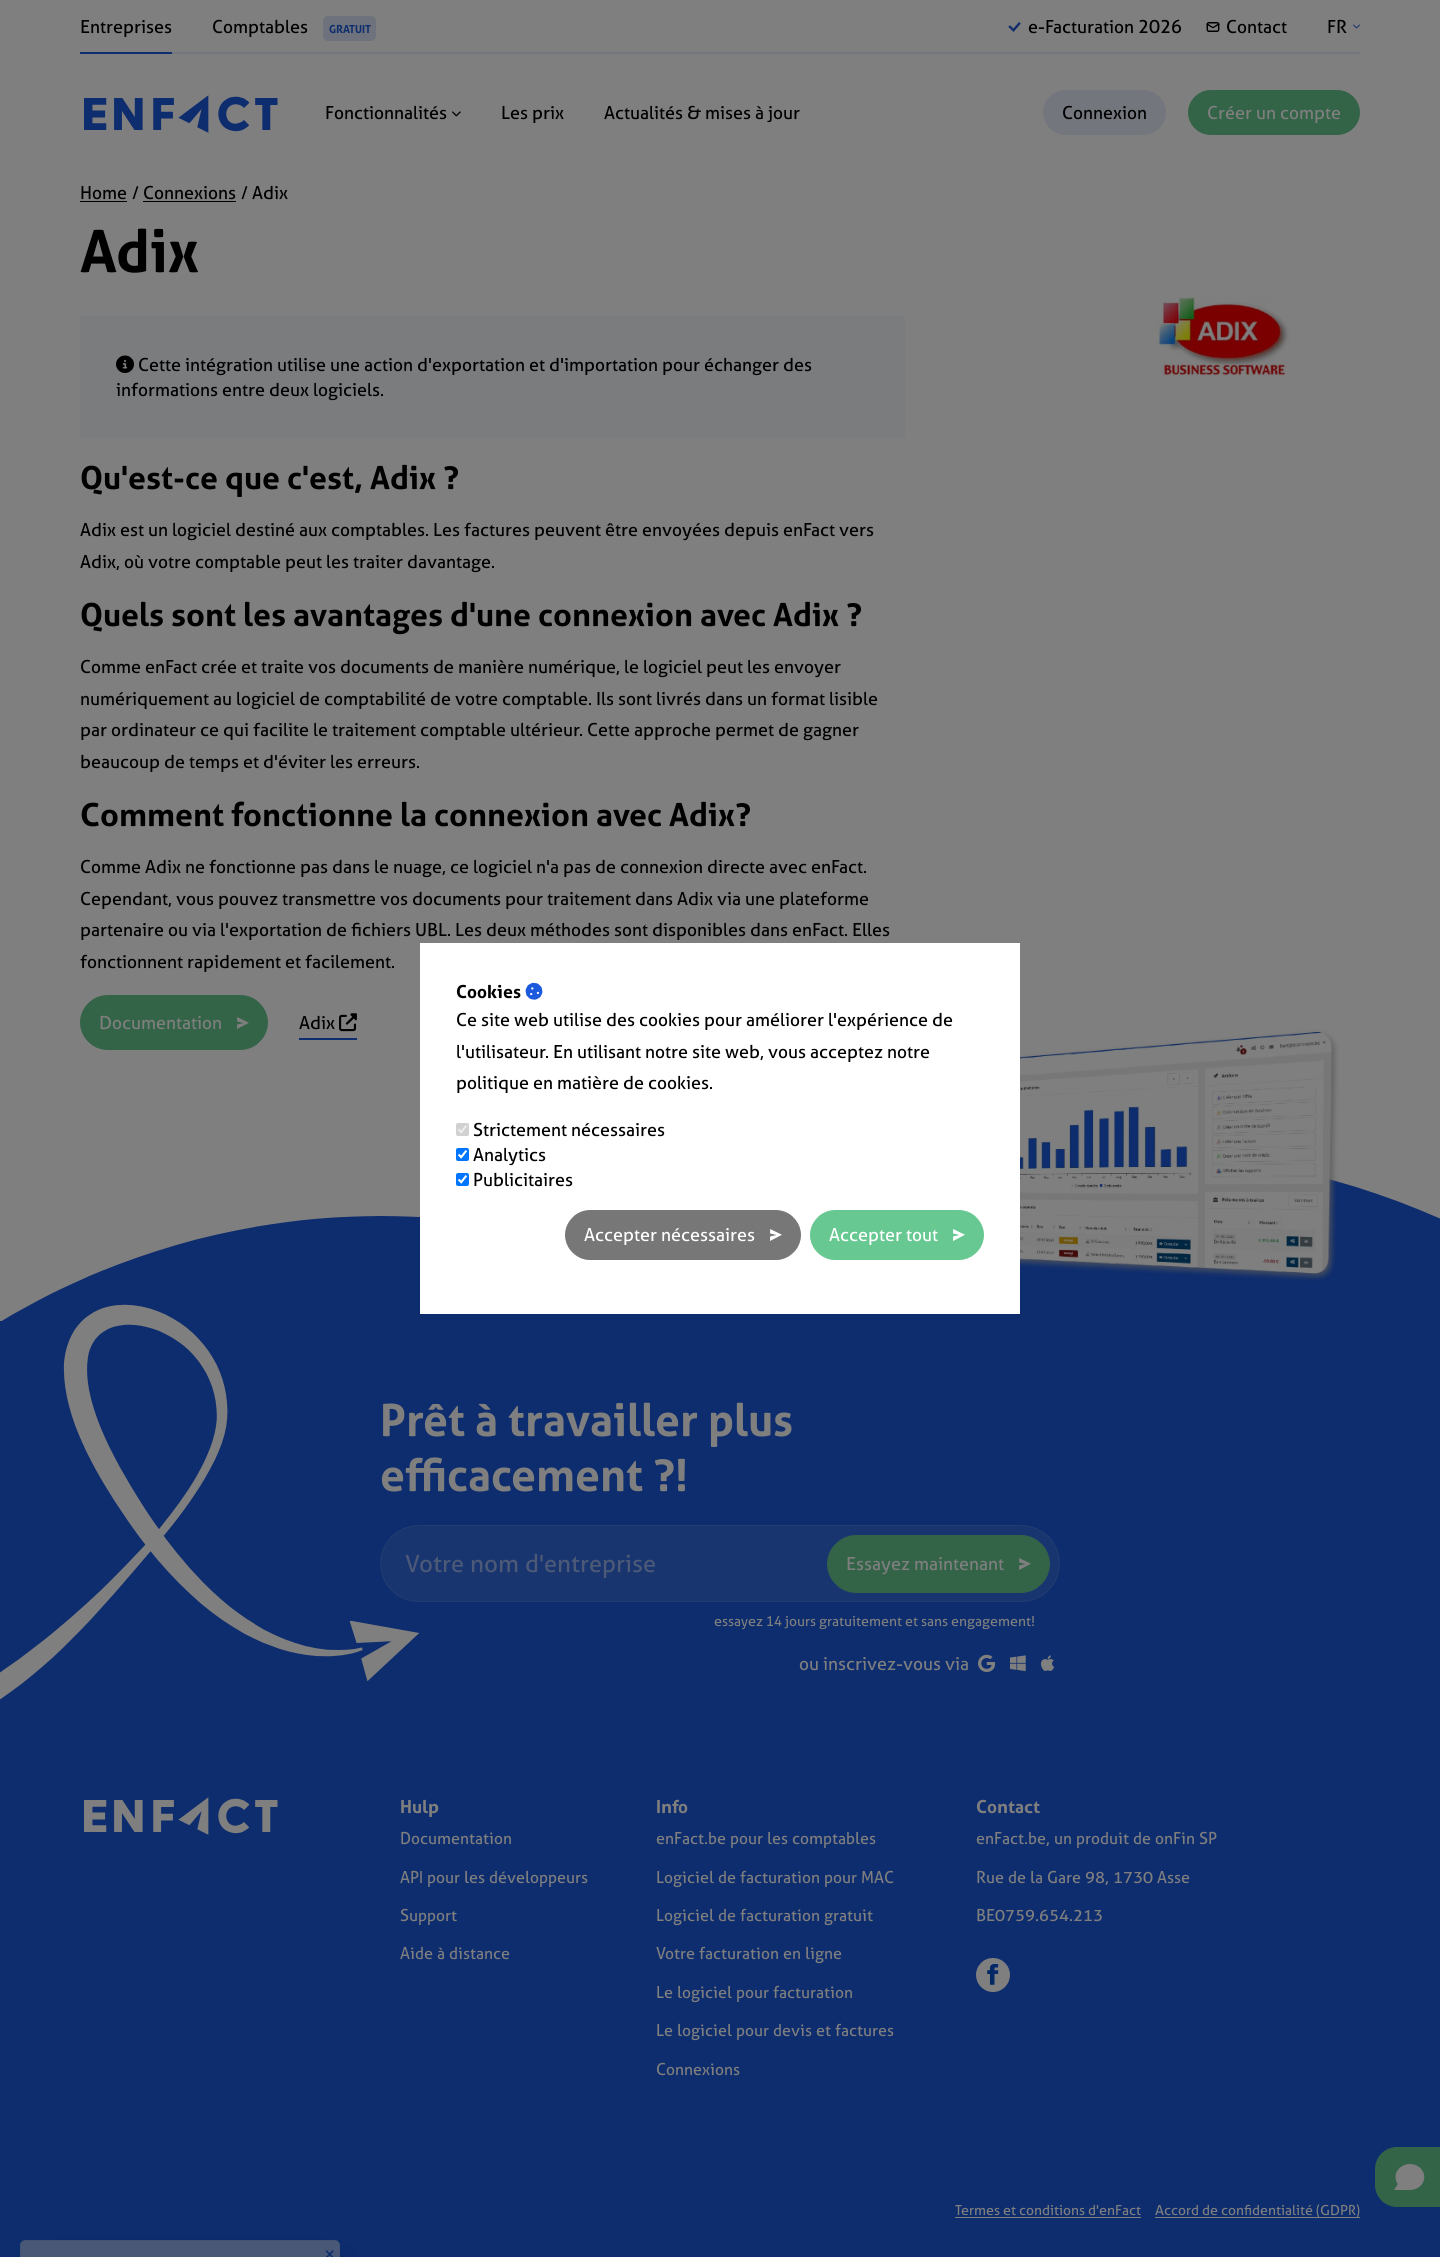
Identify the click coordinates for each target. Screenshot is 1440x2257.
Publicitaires (523, 1179)
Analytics (509, 1154)
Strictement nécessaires (569, 1129)
